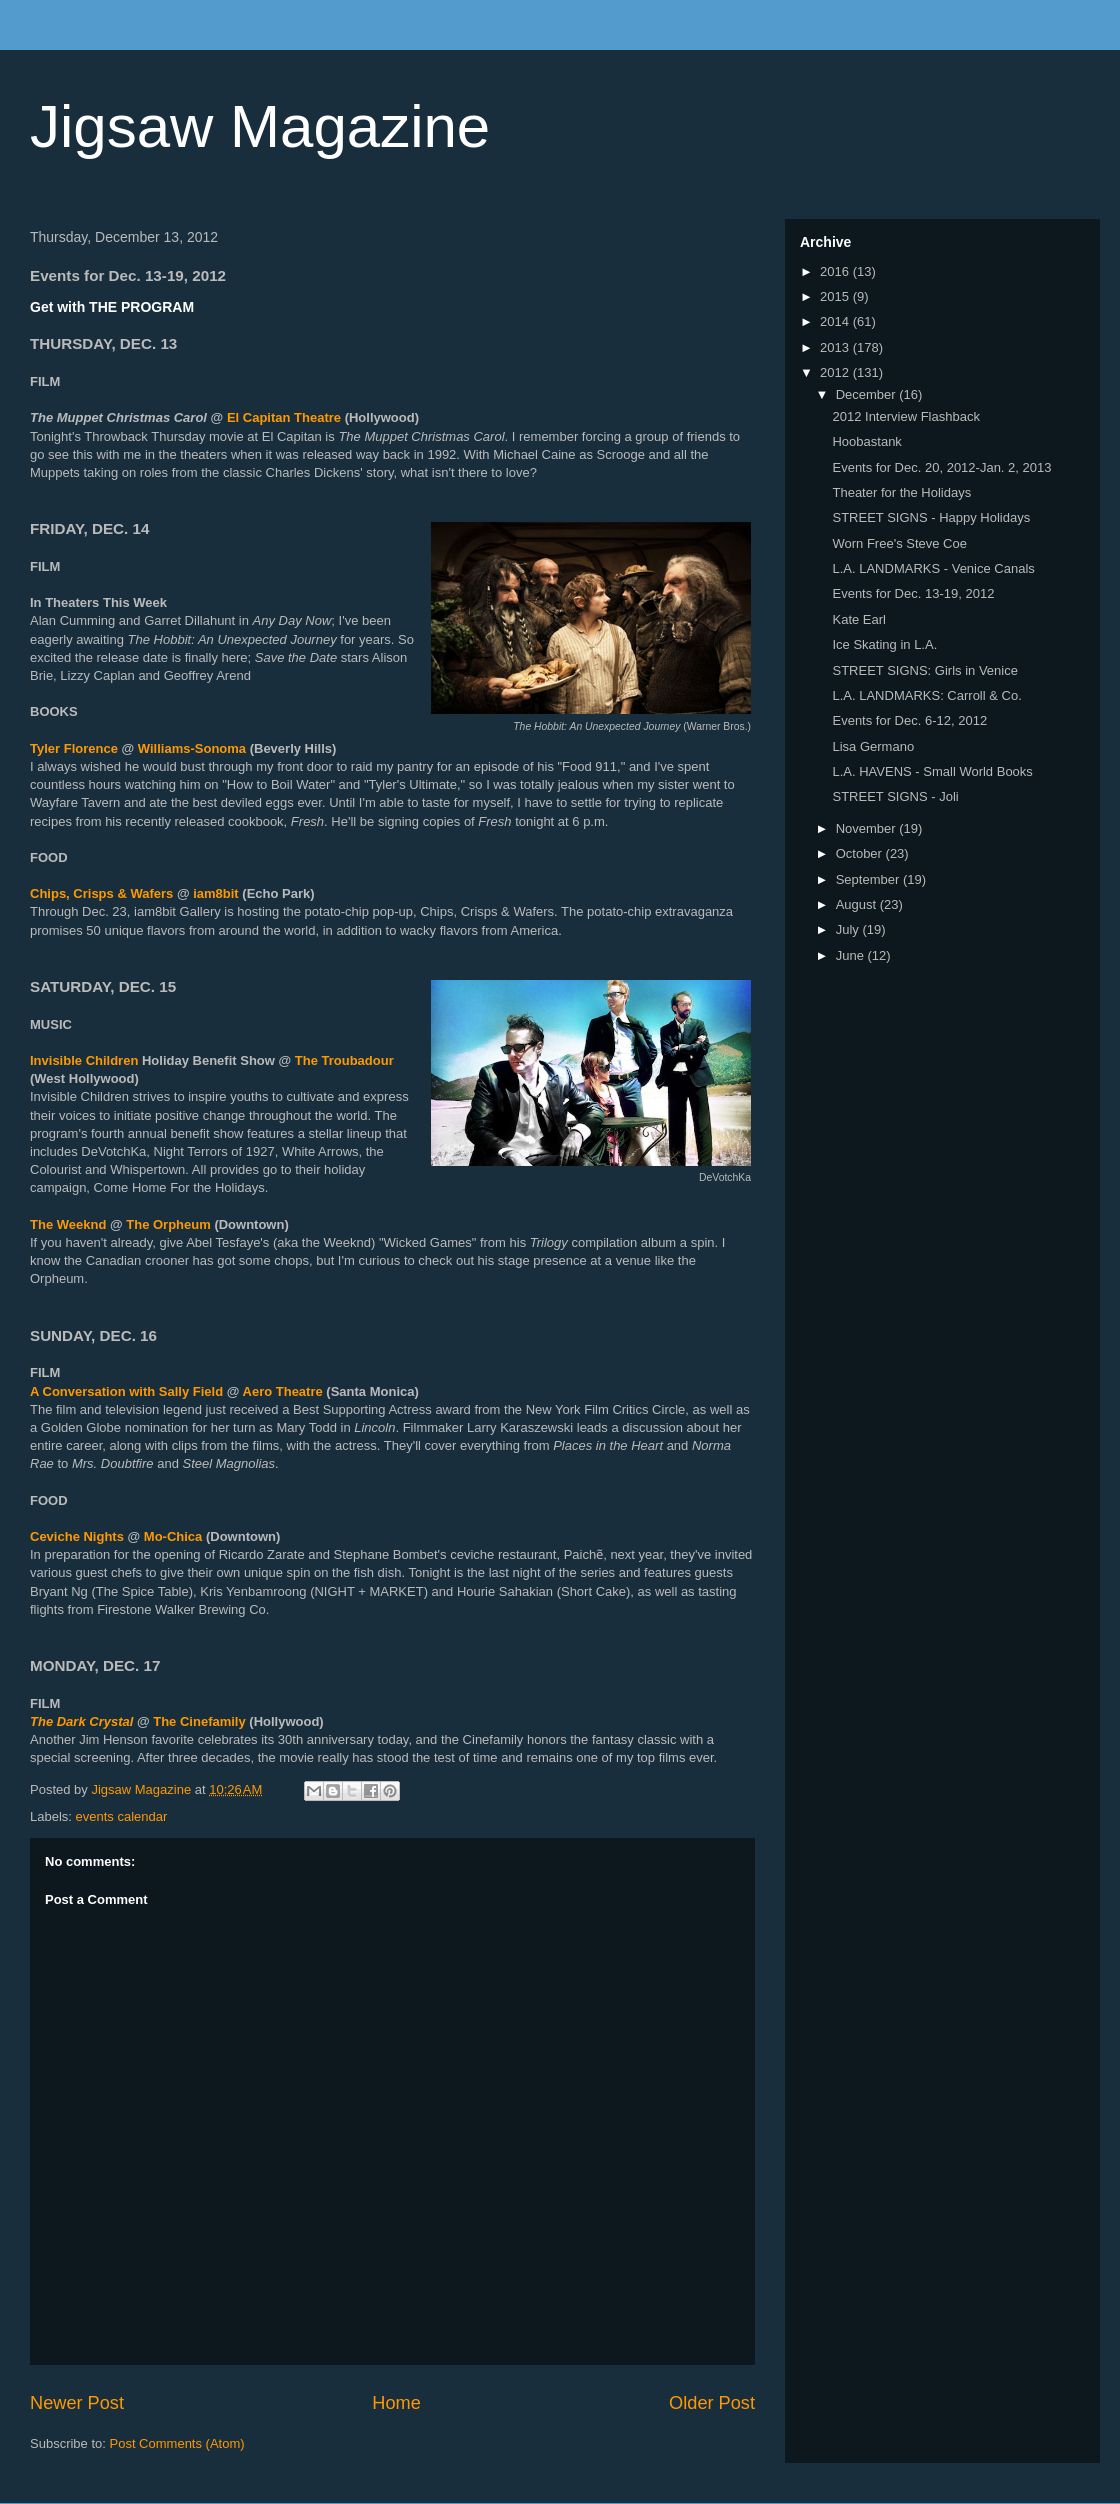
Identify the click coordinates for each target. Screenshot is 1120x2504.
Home (396, 2403)
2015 (836, 296)
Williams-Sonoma (192, 748)
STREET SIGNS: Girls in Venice (924, 670)
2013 (836, 347)
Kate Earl (858, 619)
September (869, 879)
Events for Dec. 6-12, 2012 (909, 720)
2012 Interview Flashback (905, 416)
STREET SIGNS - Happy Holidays (931, 517)
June (852, 955)
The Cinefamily (199, 1721)
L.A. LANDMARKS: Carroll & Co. (926, 695)
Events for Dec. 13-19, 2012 (913, 593)
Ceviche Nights (77, 1536)
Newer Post (77, 2403)
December (868, 394)
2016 (836, 271)
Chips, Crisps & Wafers (101, 893)
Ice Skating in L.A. (884, 644)
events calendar (122, 1816)
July (849, 929)
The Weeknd (68, 1224)
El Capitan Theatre (284, 417)
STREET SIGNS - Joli (895, 796)
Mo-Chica (173, 1536)
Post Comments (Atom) (177, 2443)
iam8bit (216, 893)
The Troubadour (344, 1060)
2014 (836, 321)
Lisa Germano (873, 746)
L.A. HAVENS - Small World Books (932, 771)
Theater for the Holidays (901, 492)
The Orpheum (168, 1224)
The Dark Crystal (81, 1721)
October (861, 853)
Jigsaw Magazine (260, 126)
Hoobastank (866, 441)
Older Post (712, 2403)
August (858, 904)
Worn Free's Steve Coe (899, 543)
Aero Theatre (283, 1391)
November (868, 828)
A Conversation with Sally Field (126, 1391)
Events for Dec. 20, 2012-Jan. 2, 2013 (941, 467)
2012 (836, 372)
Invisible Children (84, 1060)
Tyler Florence (74, 748)
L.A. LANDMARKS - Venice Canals (933, 568)
